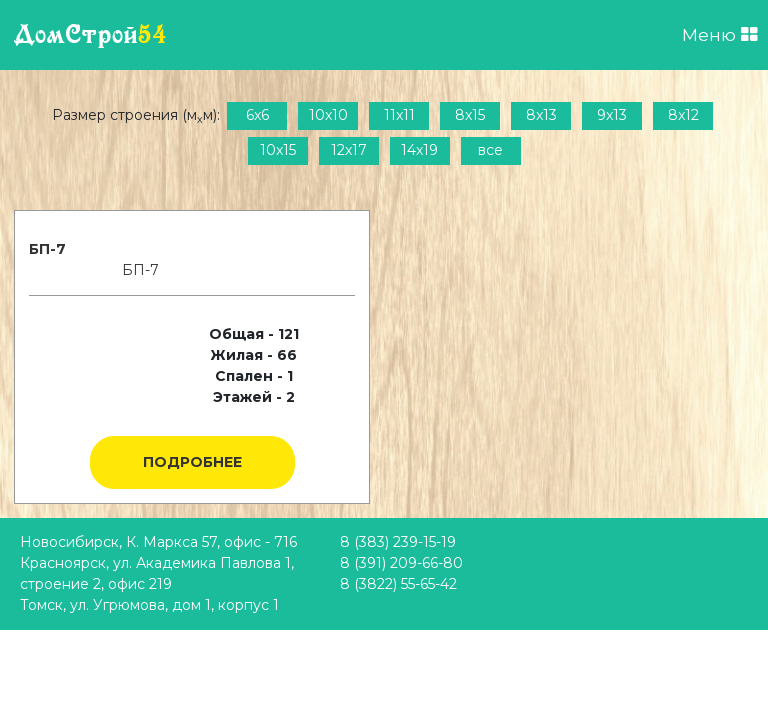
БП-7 (47, 249)
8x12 (683, 115)
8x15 (470, 115)
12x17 (349, 150)
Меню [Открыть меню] (719, 34)
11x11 (399, 115)
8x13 (541, 115)
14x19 (419, 150)
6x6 (257, 115)
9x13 (612, 115)
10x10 (328, 115)
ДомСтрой (90, 34)
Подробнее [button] (192, 462)
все (490, 150)
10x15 (278, 150)
